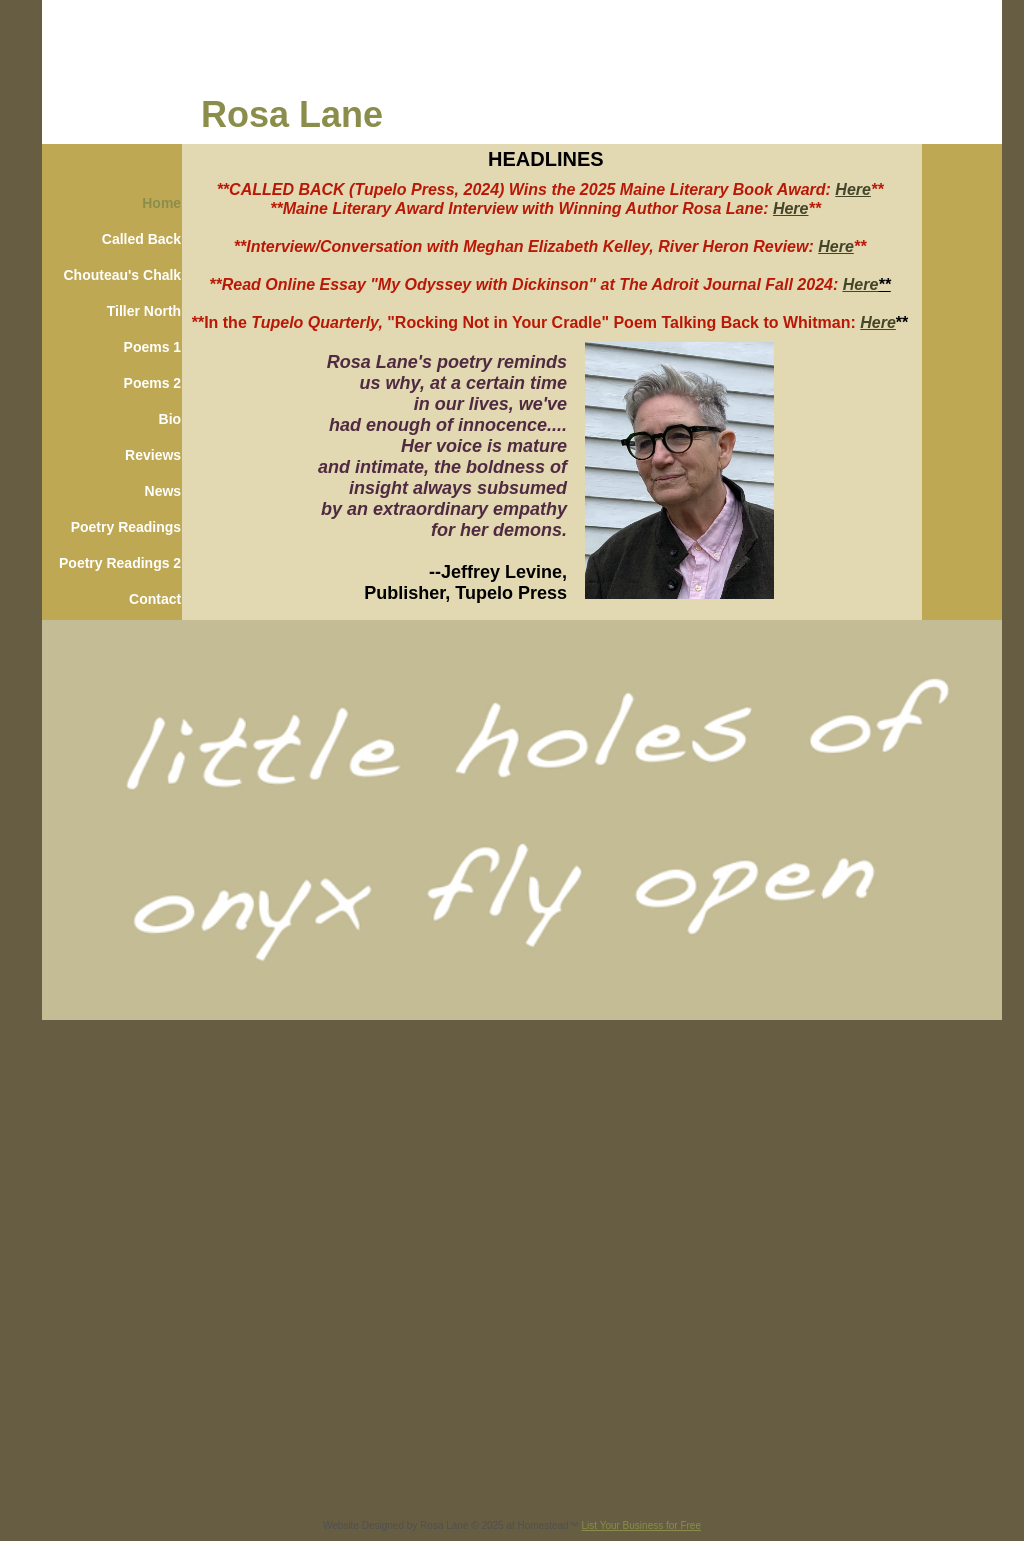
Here (853, 189)
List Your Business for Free (641, 1525)
